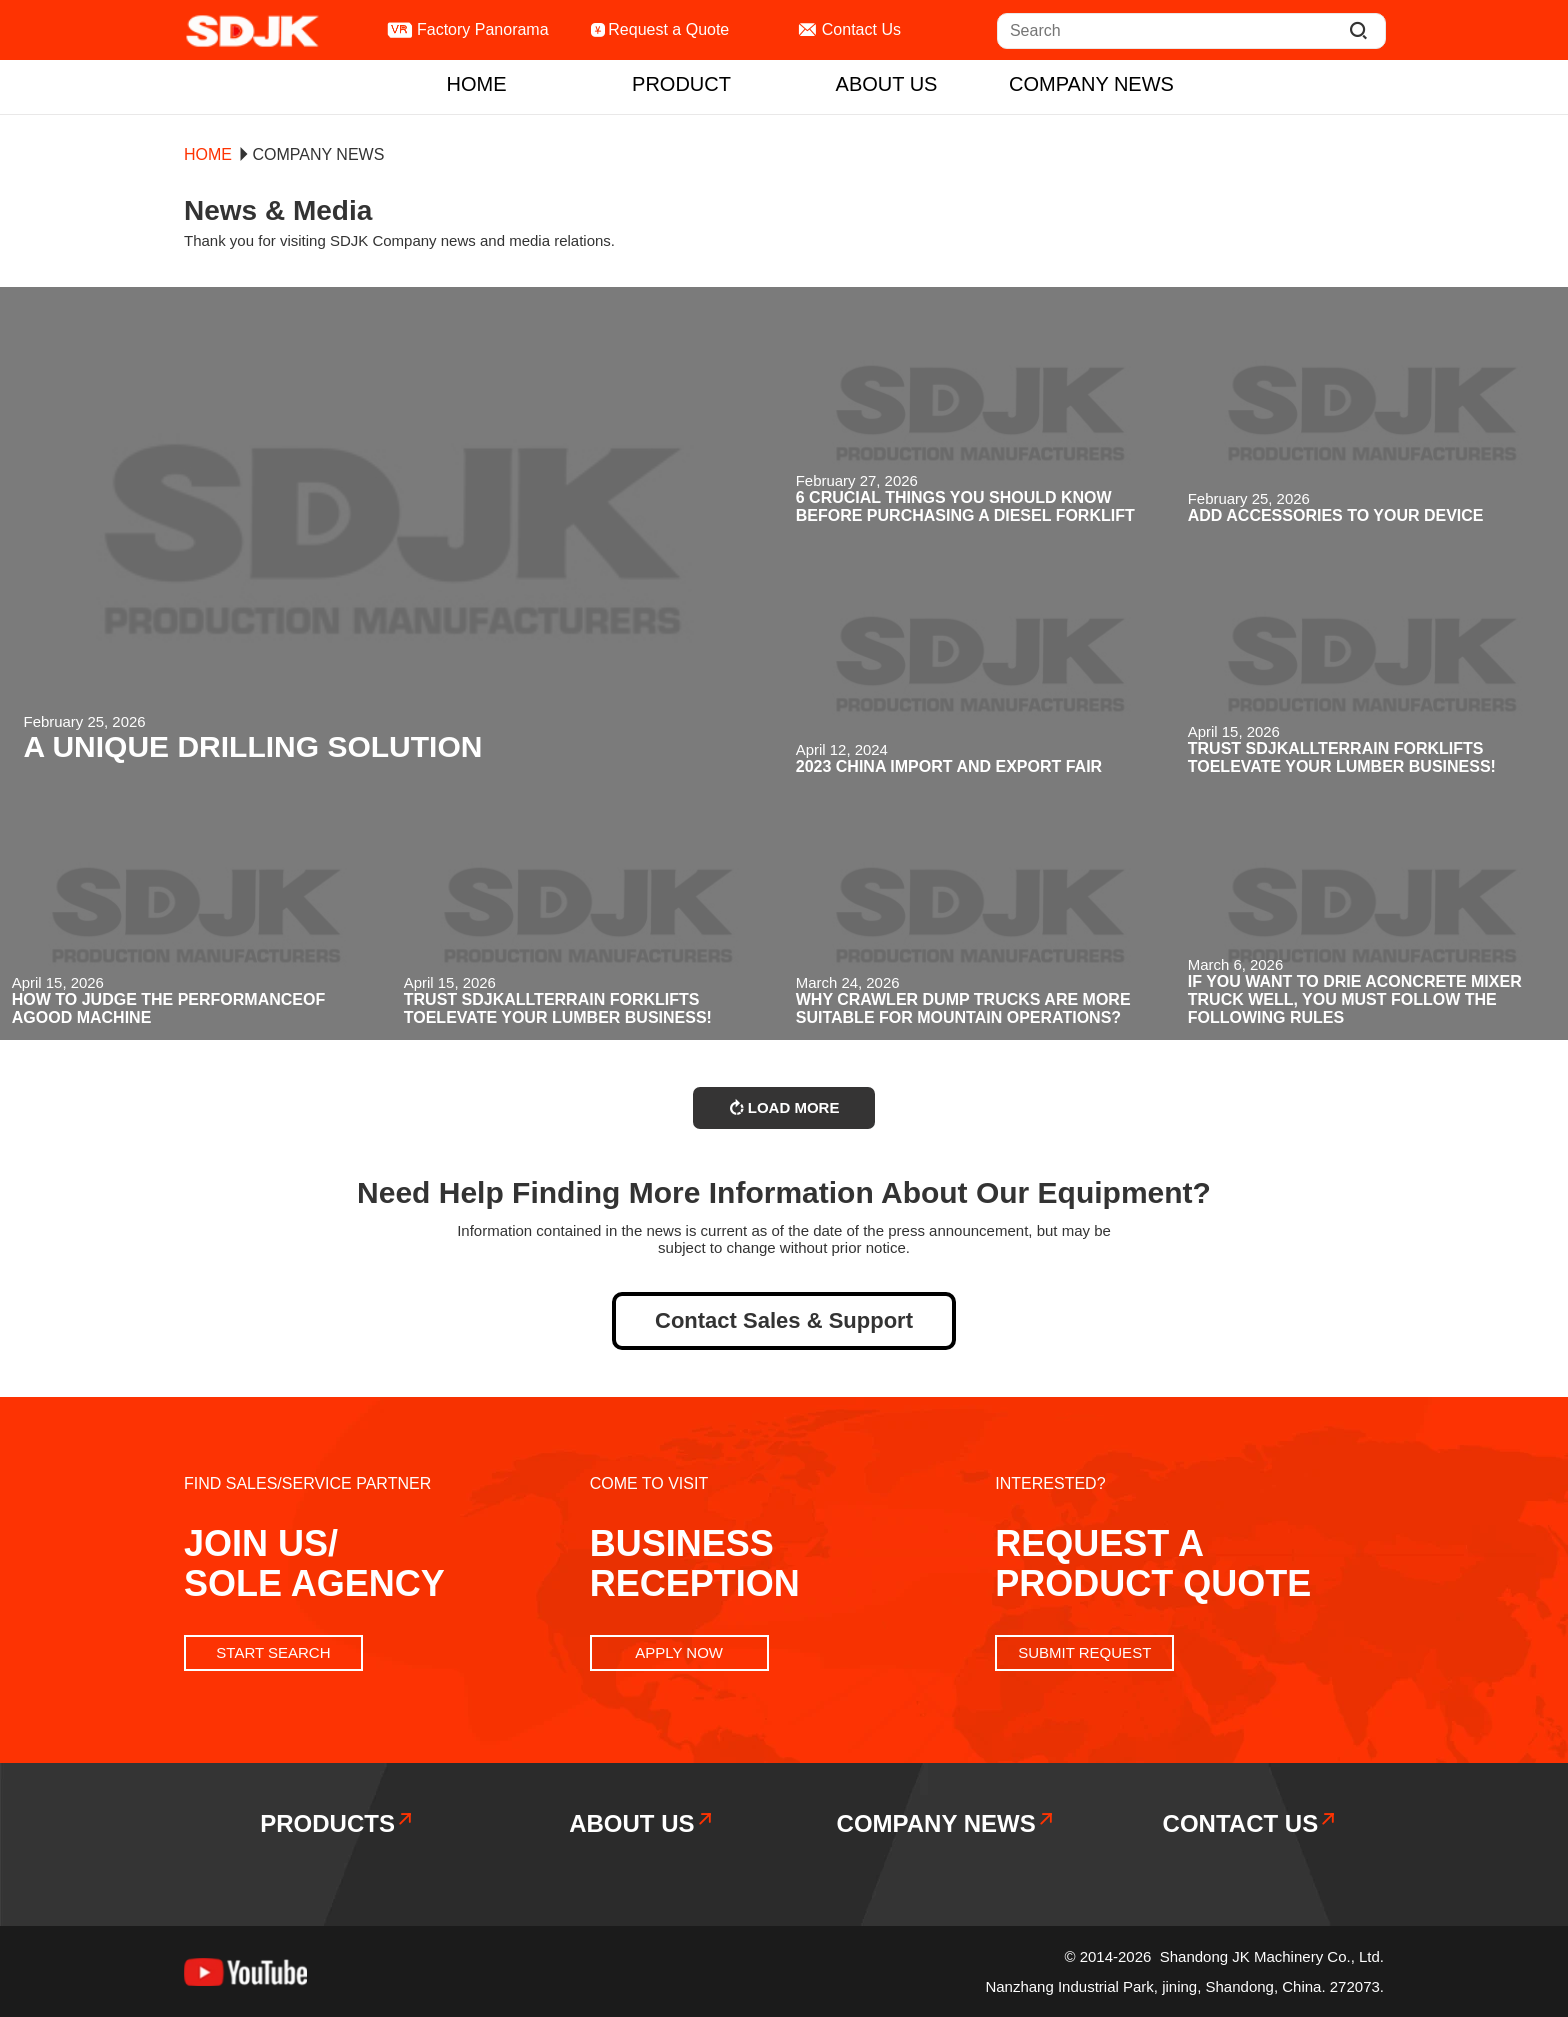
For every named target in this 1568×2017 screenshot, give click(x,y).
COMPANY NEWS (1091, 84)
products (336, 1823)
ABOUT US (887, 84)
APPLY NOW (679, 1652)
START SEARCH (273, 1652)
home (477, 84)
